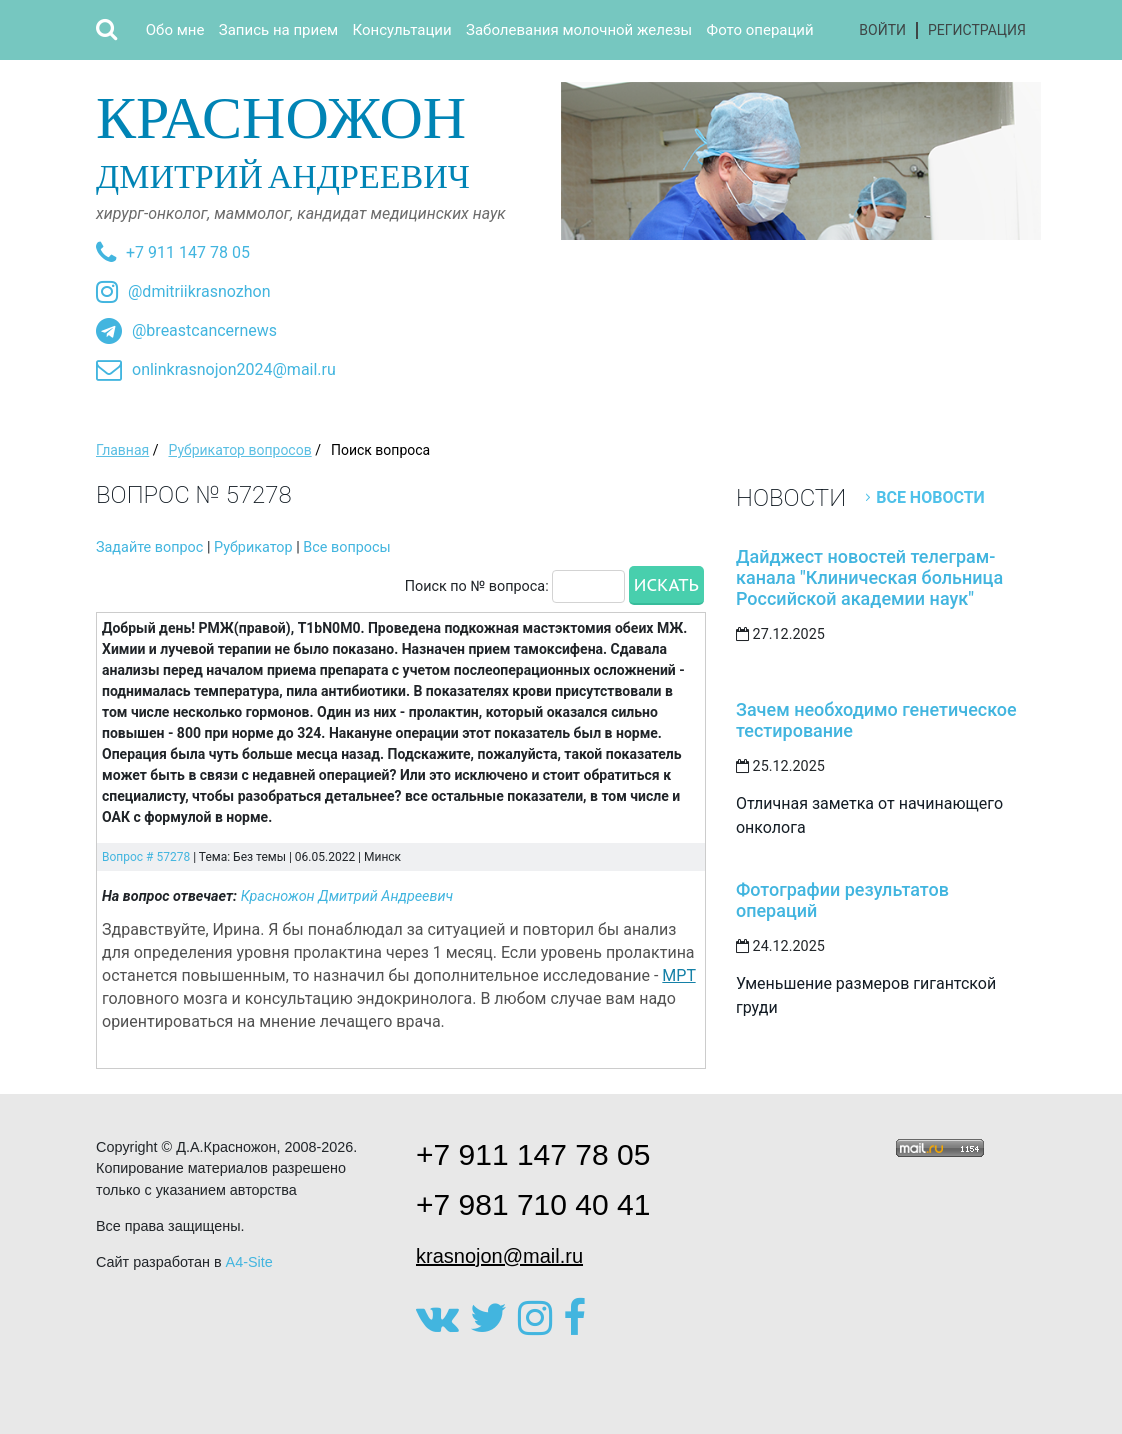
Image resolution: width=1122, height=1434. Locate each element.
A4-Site (249, 1262)
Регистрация (977, 30)
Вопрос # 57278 (146, 857)
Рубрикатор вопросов (239, 450)
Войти (882, 30)
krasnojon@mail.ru (499, 1256)
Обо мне (175, 30)
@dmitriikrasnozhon (199, 291)
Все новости (930, 497)
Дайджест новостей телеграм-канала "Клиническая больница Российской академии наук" (869, 577)
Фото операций (760, 30)
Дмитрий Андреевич (321, 138)
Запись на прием (278, 30)
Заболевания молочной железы (579, 30)
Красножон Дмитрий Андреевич (347, 896)
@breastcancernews (204, 330)
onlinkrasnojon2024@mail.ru (234, 369)
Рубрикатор (253, 547)
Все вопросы (346, 547)
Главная (122, 450)
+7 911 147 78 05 (188, 252)
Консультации (402, 30)
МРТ (678, 975)
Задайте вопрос (149, 547)
